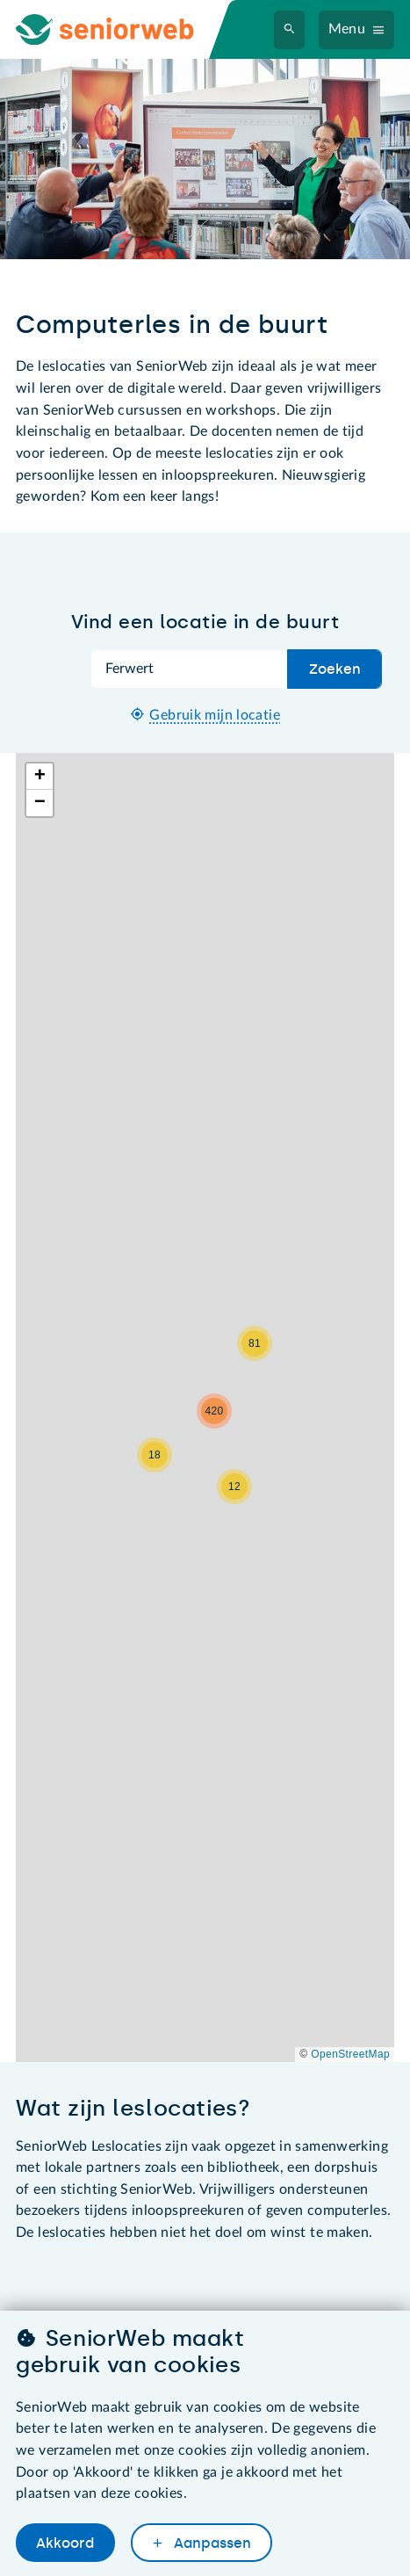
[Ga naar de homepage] (119, 29)
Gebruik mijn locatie (214, 715)
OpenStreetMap (350, 2054)
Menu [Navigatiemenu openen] (347, 29)
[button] (154, 1455)
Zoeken (335, 669)
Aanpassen (210, 2543)
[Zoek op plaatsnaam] (189, 669)
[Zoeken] (290, 30)
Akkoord (65, 2543)
